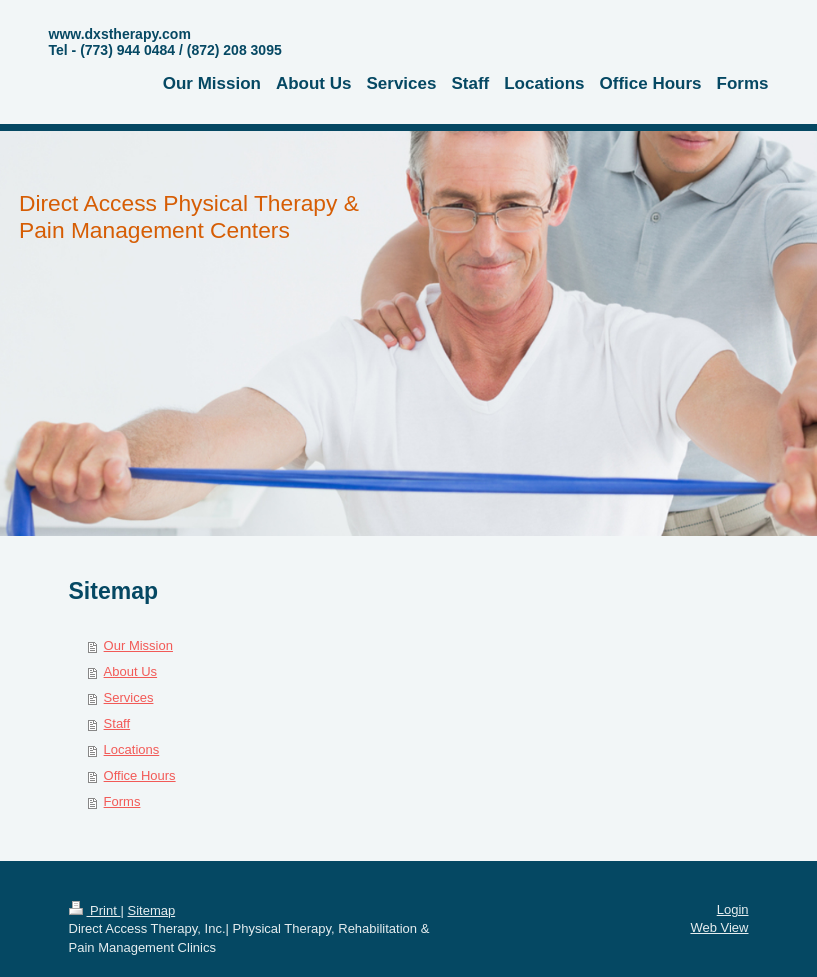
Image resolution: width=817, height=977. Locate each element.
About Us (130, 671)
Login (733, 909)
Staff (117, 723)
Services (129, 697)
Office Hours (140, 775)
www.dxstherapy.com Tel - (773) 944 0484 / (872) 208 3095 (165, 42)
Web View (719, 927)
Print (95, 910)
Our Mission (138, 645)
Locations (132, 749)
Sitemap (151, 910)
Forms (122, 801)
